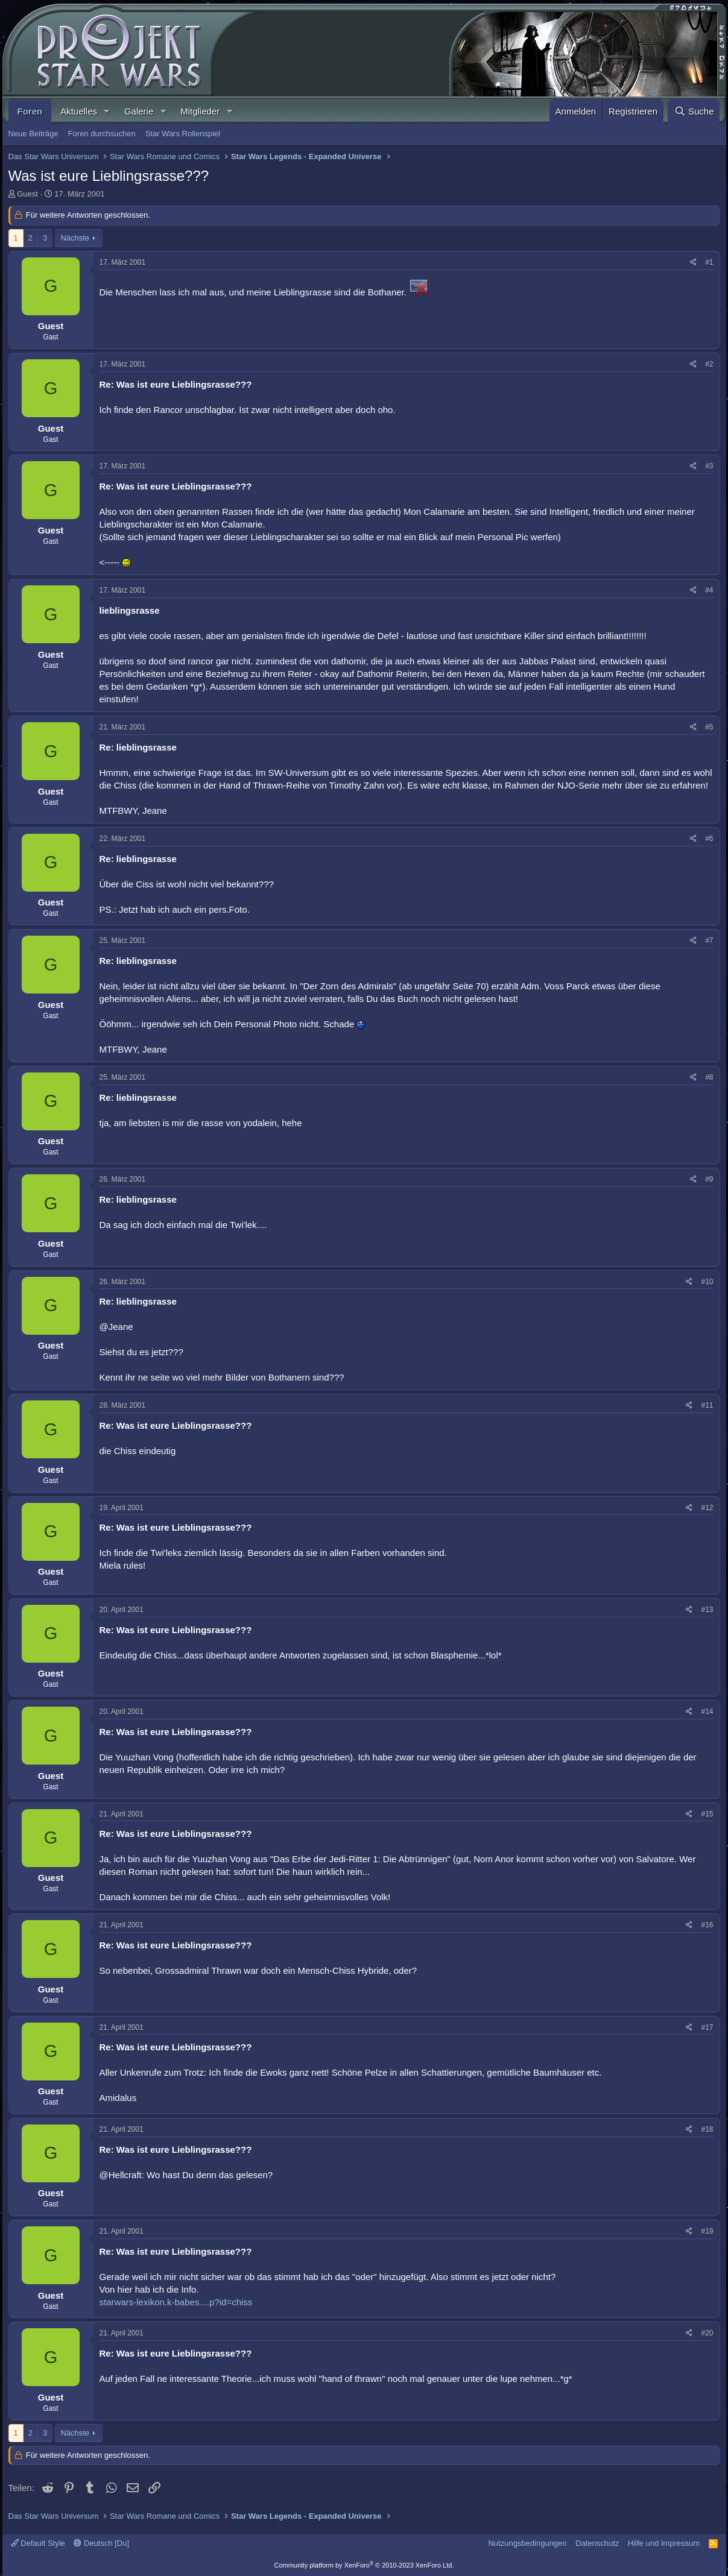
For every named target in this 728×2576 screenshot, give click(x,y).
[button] (106, 111)
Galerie (138, 111)
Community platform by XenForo (364, 2565)
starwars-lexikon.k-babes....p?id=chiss (176, 2302)
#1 (709, 262)
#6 (709, 838)
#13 (707, 1609)
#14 (707, 1711)
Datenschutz (597, 2543)
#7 (709, 940)
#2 (709, 364)
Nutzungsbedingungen (527, 2543)
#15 (707, 1814)
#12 (707, 1508)
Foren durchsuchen (102, 133)
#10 (707, 1281)
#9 (709, 1179)
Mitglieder (200, 111)
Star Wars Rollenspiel (183, 133)
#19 (707, 2231)
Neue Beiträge (33, 133)
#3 (709, 466)
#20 (707, 2333)
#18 (707, 2129)
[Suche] (694, 111)
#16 (707, 1925)
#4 (709, 590)
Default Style (38, 2543)
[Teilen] (693, 262)
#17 (707, 2027)
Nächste (74, 237)
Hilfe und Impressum (664, 2543)
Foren (30, 111)
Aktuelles (78, 111)
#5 (709, 727)
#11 (707, 1405)
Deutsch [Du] (101, 2543)
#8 (709, 1077)
